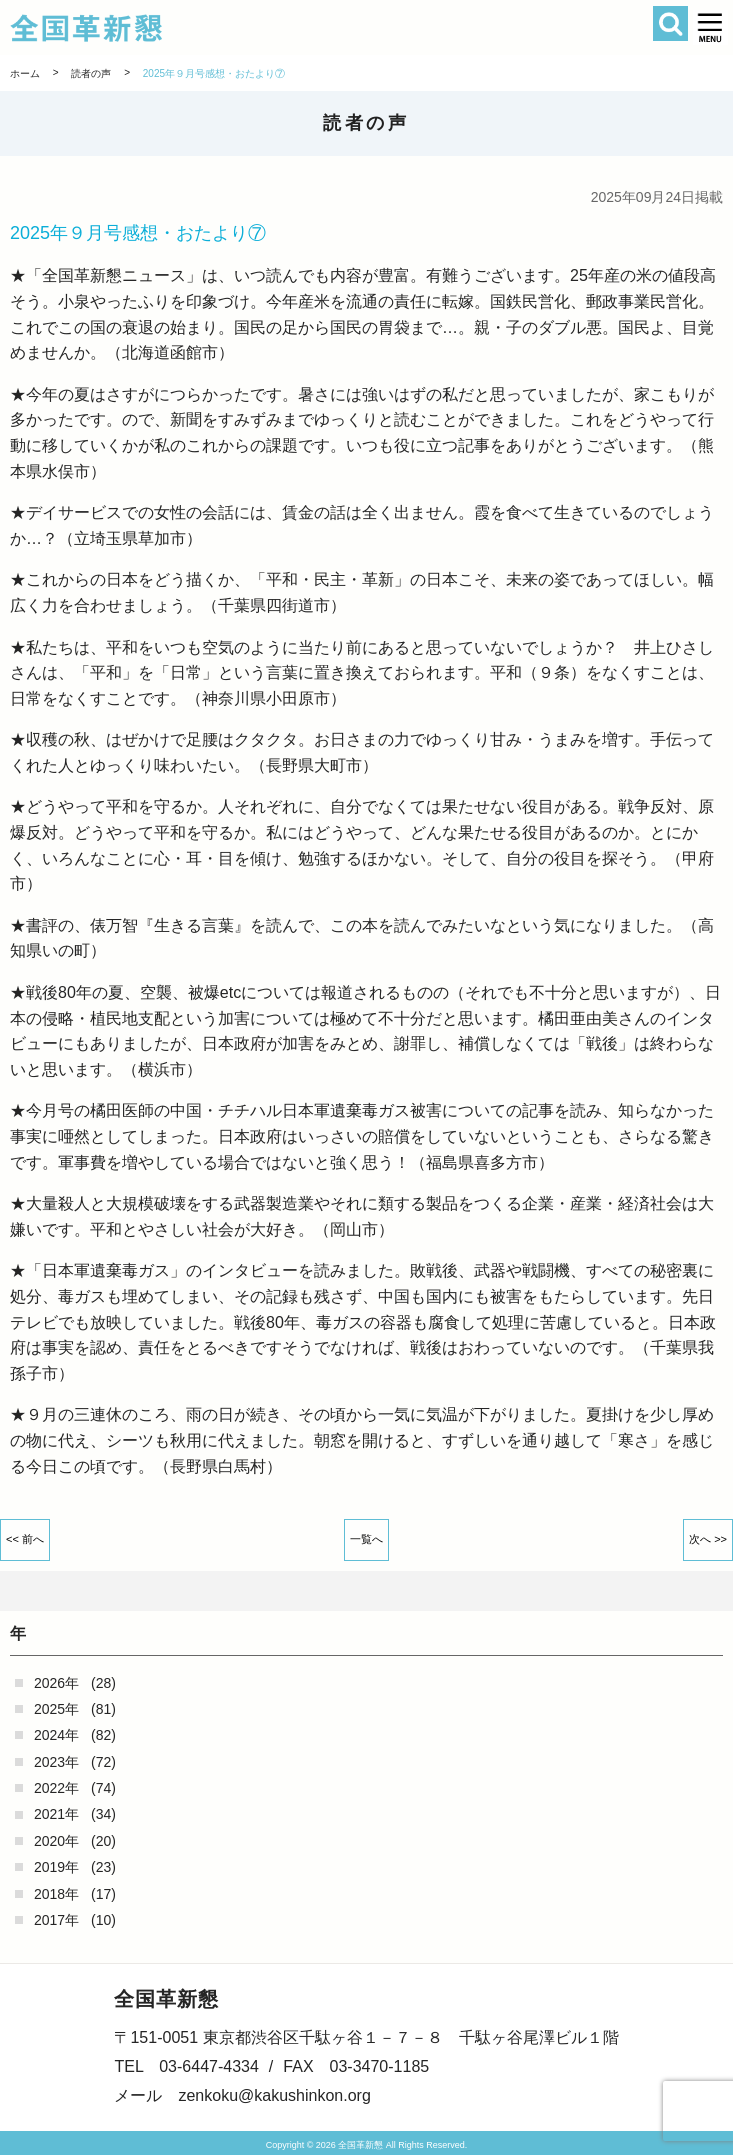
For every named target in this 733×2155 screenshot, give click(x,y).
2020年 (56, 1841)
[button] (710, 27)
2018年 (56, 1894)
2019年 (56, 1867)
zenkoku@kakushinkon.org (274, 2095)
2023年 (56, 1762)
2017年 (56, 1920)
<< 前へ (25, 1539)
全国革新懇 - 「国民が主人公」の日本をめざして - (303, 28)
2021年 (56, 1814)
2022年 (56, 1788)
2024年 (56, 1735)
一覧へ (366, 1539)
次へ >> (708, 1539)
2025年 (56, 1709)
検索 (670, 23)
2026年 (56, 1683)
